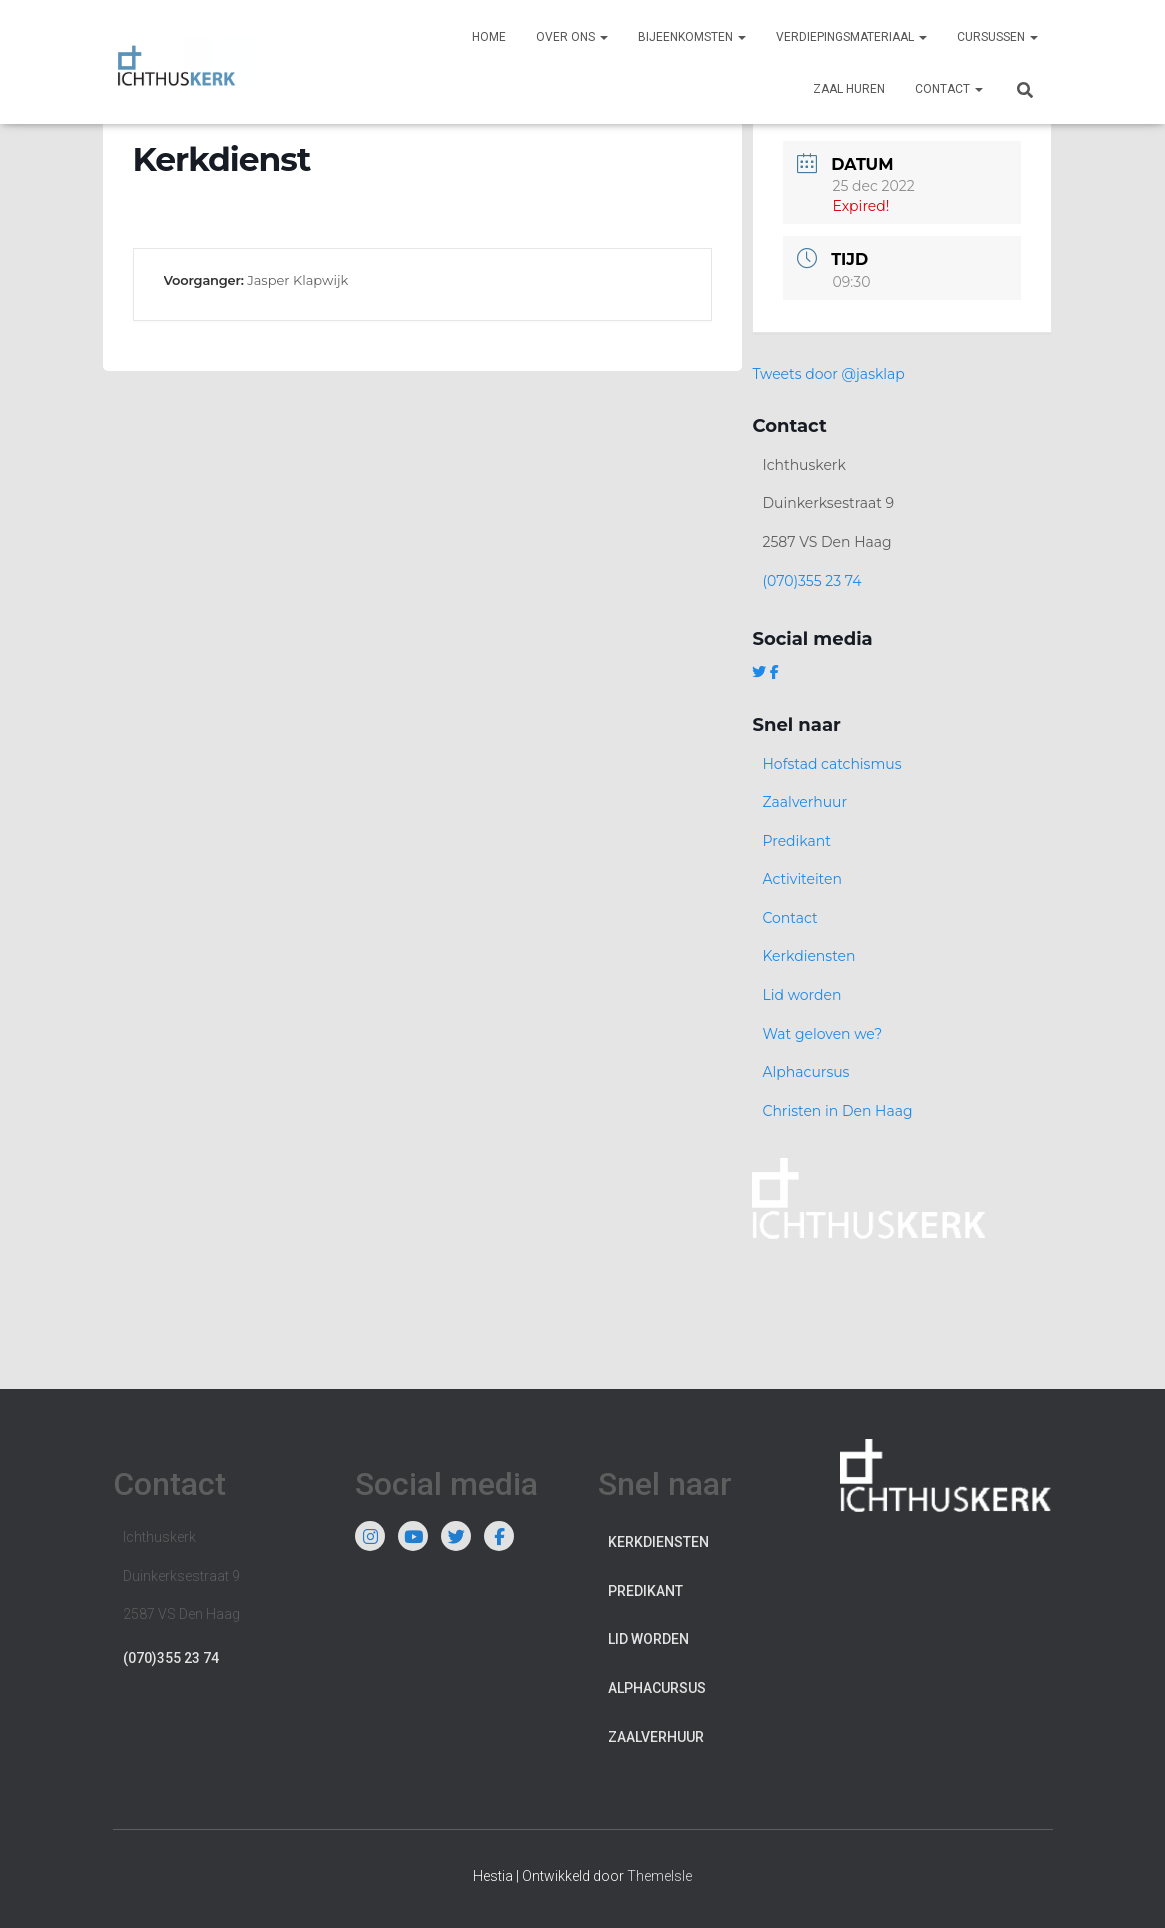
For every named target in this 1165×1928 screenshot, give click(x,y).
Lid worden (801, 995)
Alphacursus (805, 1072)
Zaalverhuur (804, 802)
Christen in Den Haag (837, 1111)
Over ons (572, 37)
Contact (949, 89)
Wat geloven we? (822, 1034)
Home (489, 37)
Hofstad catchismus (831, 764)
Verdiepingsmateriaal (851, 37)
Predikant (796, 841)
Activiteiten (801, 879)
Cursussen (997, 37)
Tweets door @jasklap (828, 374)
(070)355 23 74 (811, 581)
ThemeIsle (659, 1876)
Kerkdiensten (808, 956)
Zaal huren (849, 89)
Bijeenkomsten (692, 37)
